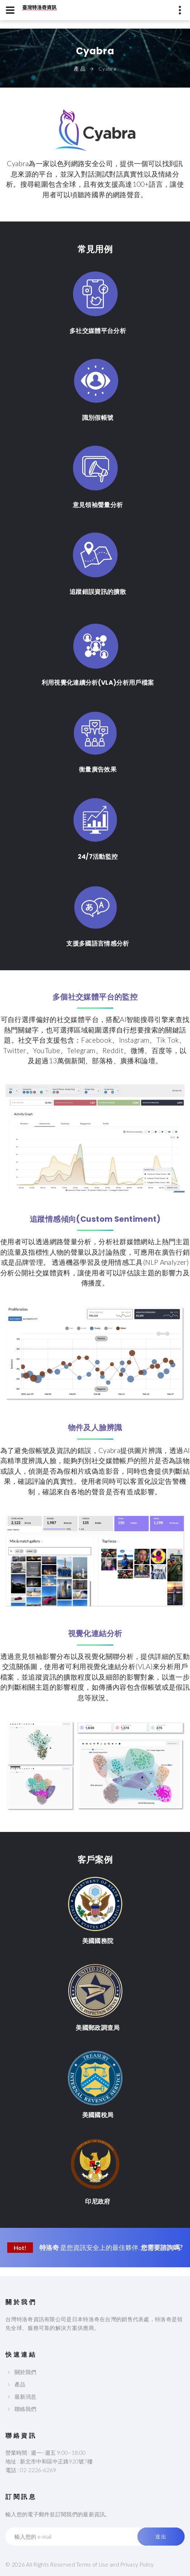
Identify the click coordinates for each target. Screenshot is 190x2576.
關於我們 (25, 2372)
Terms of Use (92, 2564)
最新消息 (25, 2396)
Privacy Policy (136, 2564)
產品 (19, 2384)
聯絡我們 (25, 2409)
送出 (160, 2536)
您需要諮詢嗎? (162, 2247)
